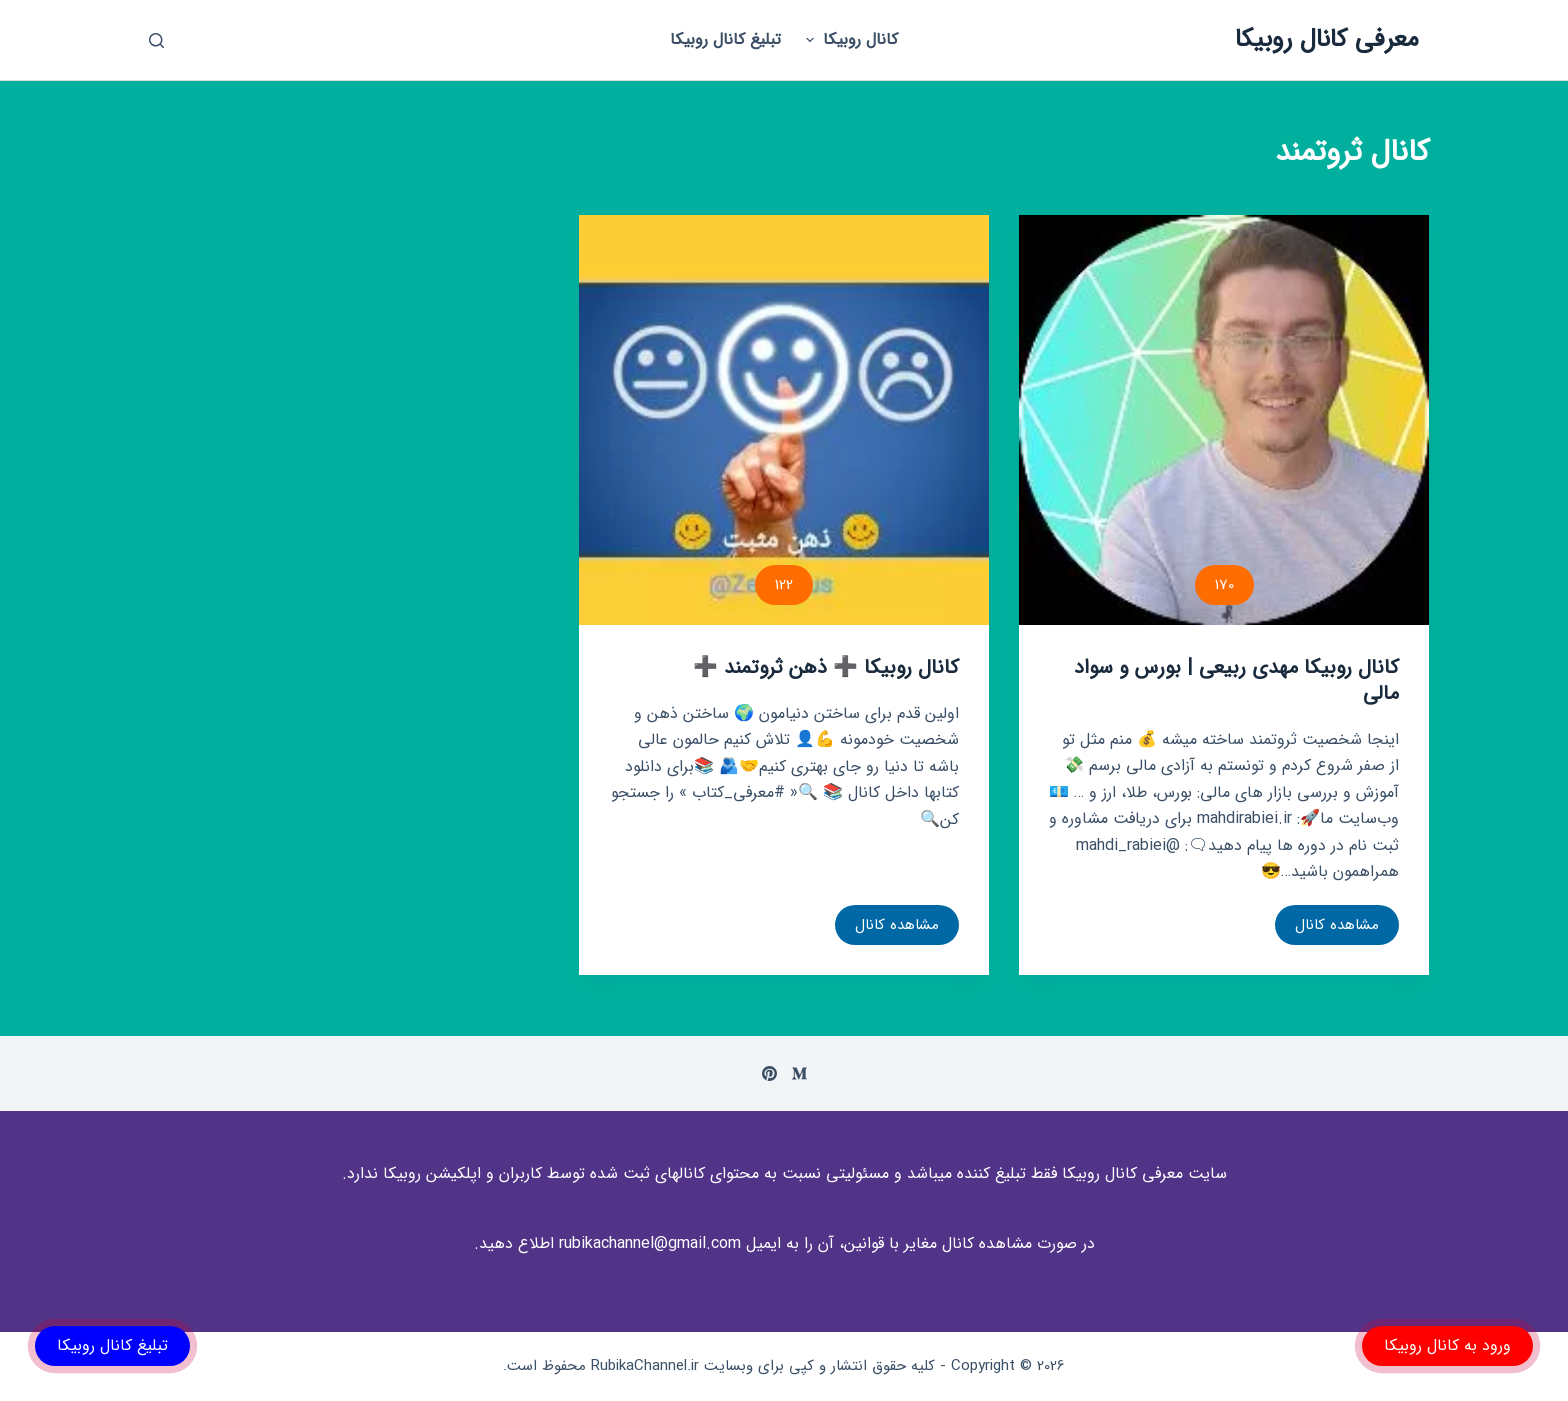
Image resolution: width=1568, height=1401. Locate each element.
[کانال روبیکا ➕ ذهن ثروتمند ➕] (784, 420)
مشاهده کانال (1337, 929)
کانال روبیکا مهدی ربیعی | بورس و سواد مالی (1236, 680)
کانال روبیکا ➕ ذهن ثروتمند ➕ (826, 667)
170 (1224, 585)
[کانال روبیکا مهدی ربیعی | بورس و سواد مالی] (1224, 420)
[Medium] (799, 1073)
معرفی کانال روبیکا (1327, 39)
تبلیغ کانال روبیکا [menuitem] (725, 39)
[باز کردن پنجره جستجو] (156, 40)
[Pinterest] (769, 1073)
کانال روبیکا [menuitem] (849, 39)
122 (784, 585)
